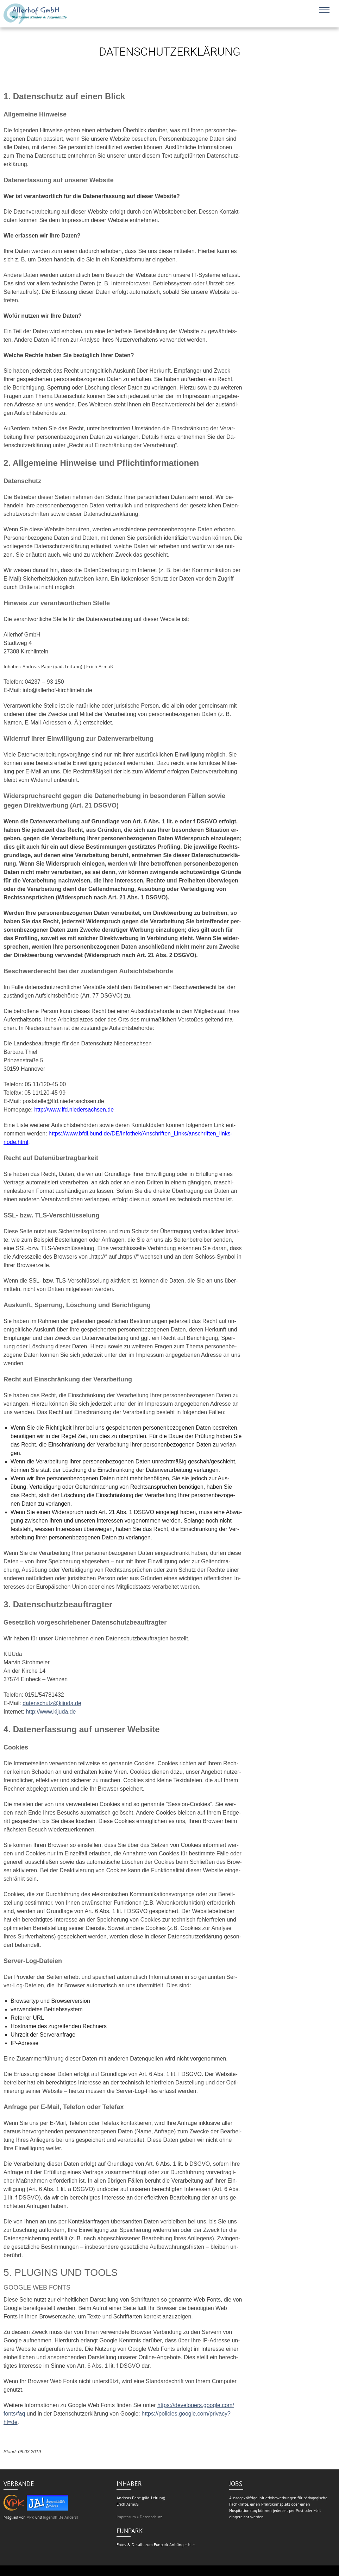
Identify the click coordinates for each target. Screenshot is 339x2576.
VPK (30, 2517)
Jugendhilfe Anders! (60, 2517)
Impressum (126, 2516)
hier (191, 2544)
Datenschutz (151, 2516)
